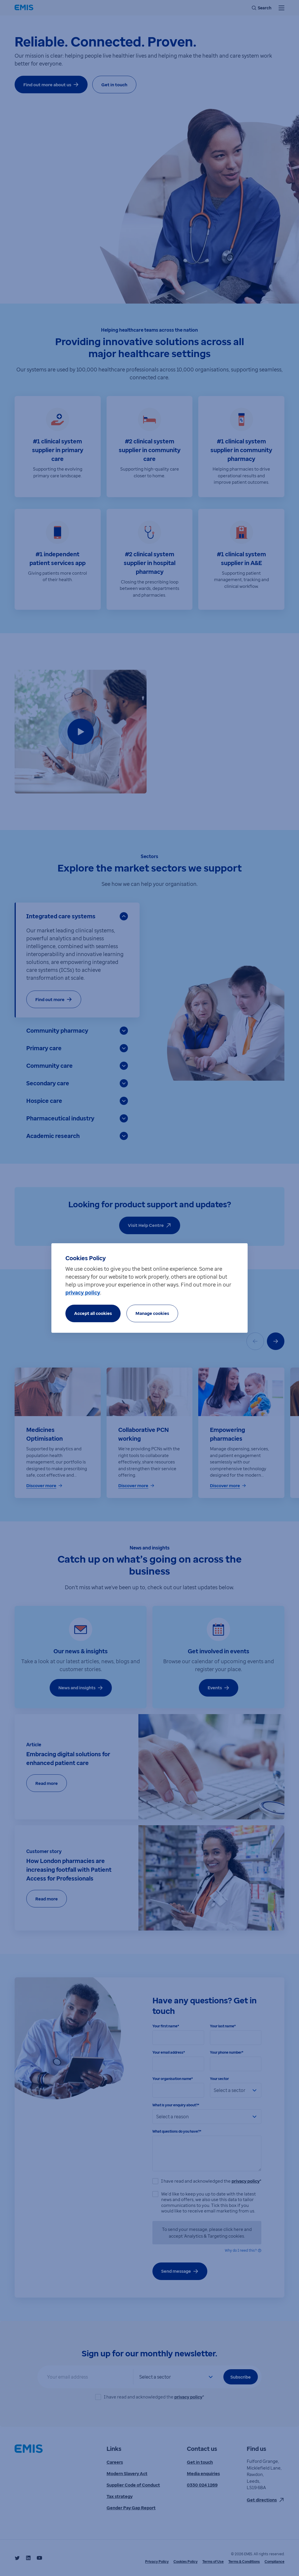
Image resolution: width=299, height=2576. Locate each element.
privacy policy (82, 1292)
